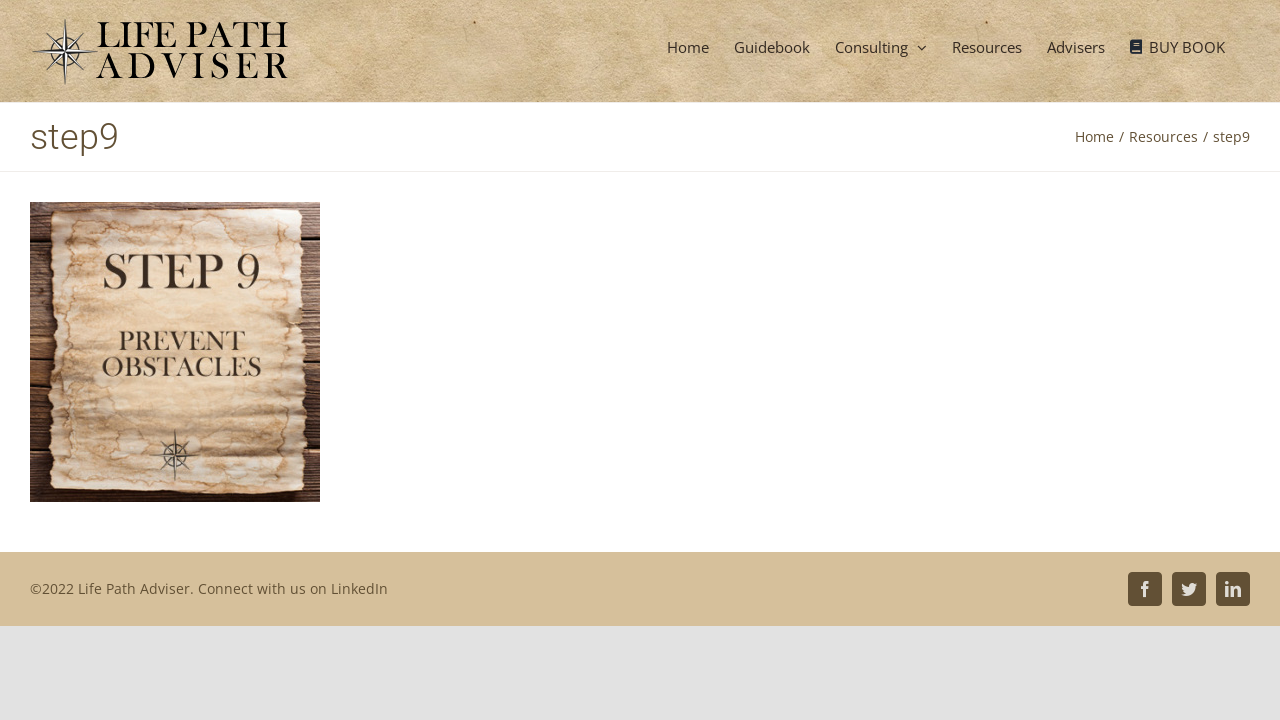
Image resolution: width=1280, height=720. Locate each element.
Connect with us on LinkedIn (293, 588)
